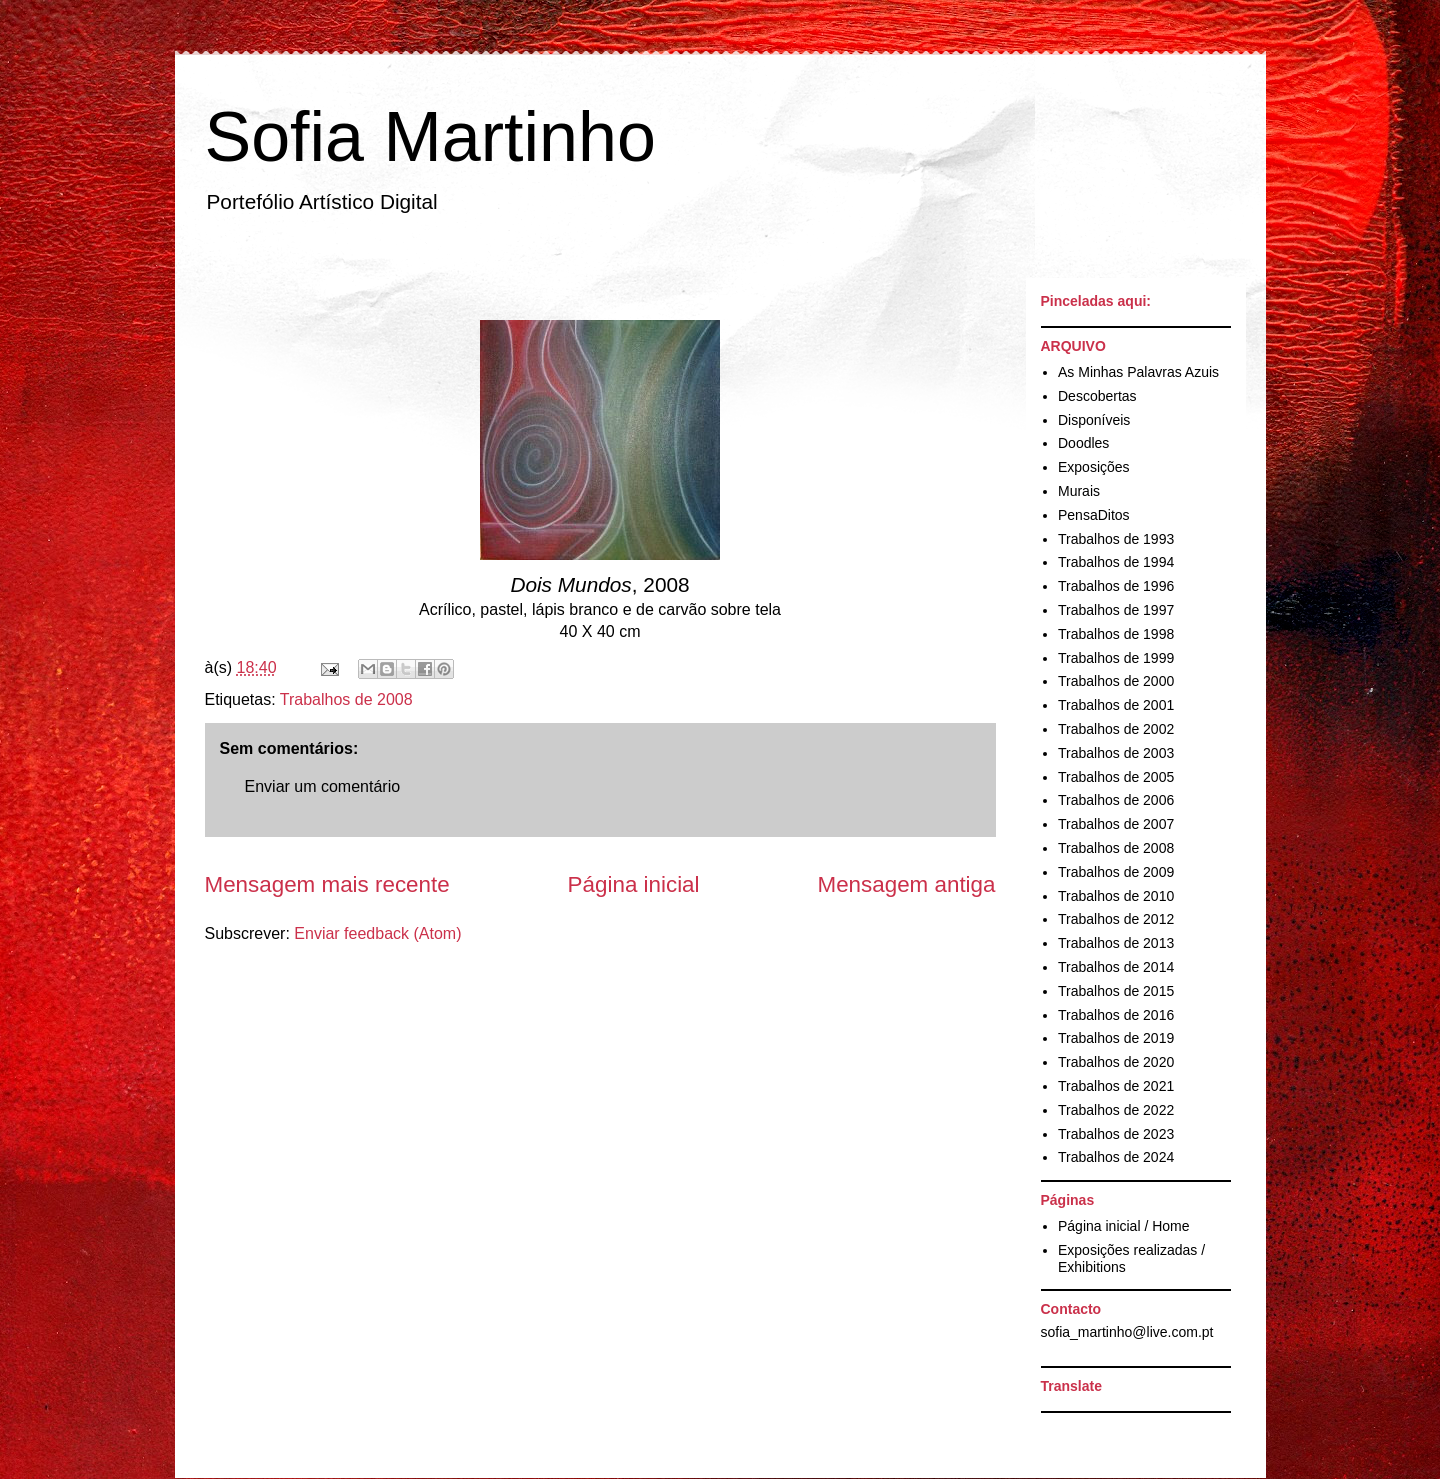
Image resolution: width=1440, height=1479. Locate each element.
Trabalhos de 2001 (1116, 705)
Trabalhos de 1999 (1116, 658)
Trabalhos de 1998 (1116, 634)
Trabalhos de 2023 (1116, 1134)
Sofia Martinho (430, 137)
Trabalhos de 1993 (1116, 539)
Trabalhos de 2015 (1116, 991)
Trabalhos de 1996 (1116, 586)
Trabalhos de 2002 (1116, 729)
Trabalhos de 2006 (1116, 800)
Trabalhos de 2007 (1116, 824)
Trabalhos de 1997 (1116, 610)
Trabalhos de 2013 (1116, 943)
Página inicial (634, 884)
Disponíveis (1094, 420)
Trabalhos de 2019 (1116, 1038)
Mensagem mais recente (327, 884)
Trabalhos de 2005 (1116, 777)
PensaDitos (1094, 515)
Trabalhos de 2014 (1116, 967)
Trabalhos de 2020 (1116, 1062)
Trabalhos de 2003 (1116, 753)
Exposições (1094, 467)
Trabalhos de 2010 (1116, 896)
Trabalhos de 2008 (346, 699)
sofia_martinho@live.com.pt (1127, 1332)
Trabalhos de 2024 (1116, 1157)
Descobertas (1097, 396)
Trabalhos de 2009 (1116, 872)
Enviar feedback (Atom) (377, 933)
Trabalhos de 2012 (1116, 919)
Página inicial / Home (1124, 1226)
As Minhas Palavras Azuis (1138, 372)
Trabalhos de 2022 (1116, 1110)
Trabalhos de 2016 (1116, 1015)
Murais (1079, 491)
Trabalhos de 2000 (1116, 681)
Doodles (1083, 443)
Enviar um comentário (323, 786)
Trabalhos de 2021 (1116, 1086)
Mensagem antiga (907, 884)
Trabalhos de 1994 (1116, 562)
